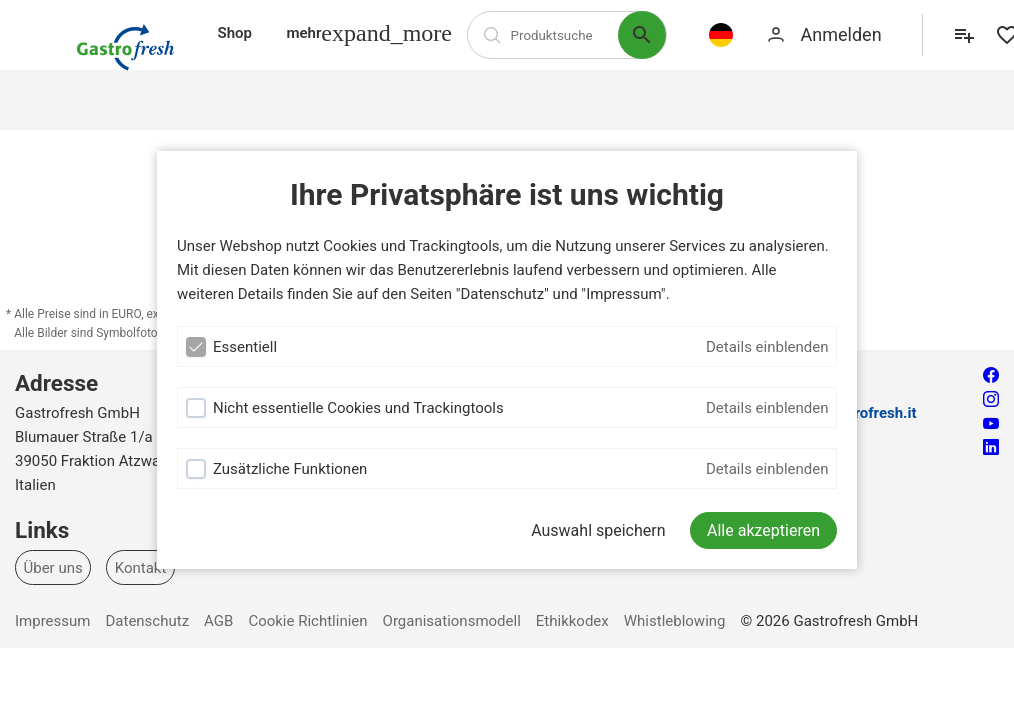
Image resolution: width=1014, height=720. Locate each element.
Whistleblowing (675, 621)
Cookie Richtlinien (307, 621)
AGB (218, 621)
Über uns (53, 567)
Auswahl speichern (598, 530)
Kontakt (141, 567)
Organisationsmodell (452, 621)
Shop (235, 33)
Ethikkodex (572, 621)
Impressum (52, 621)
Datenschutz (147, 621)
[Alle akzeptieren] (763, 530)
